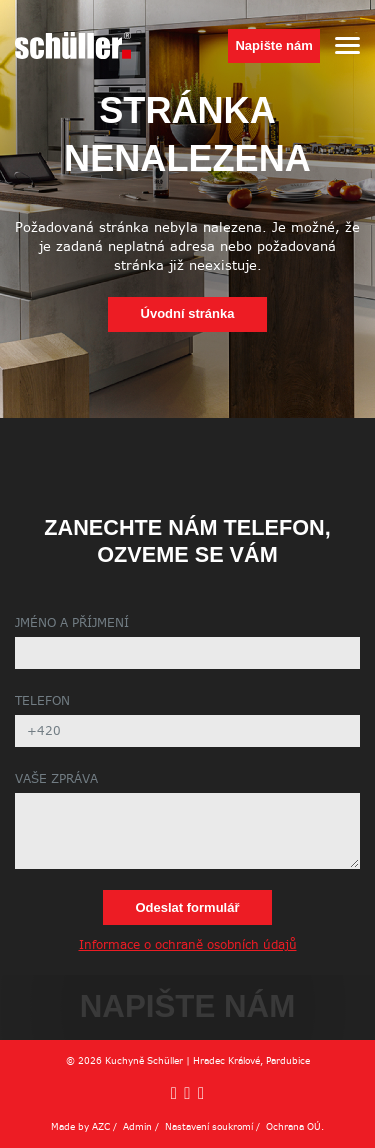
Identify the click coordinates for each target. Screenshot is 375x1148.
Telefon (42, 702)
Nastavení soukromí (209, 1127)
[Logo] (73, 45)
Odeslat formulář (187, 907)
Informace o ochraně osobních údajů (188, 946)
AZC (101, 1127)
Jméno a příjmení (72, 624)
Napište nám (273, 45)
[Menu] (347, 45)
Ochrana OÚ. (295, 1127)
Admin (137, 1127)
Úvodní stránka (188, 313)
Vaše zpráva (56, 780)
